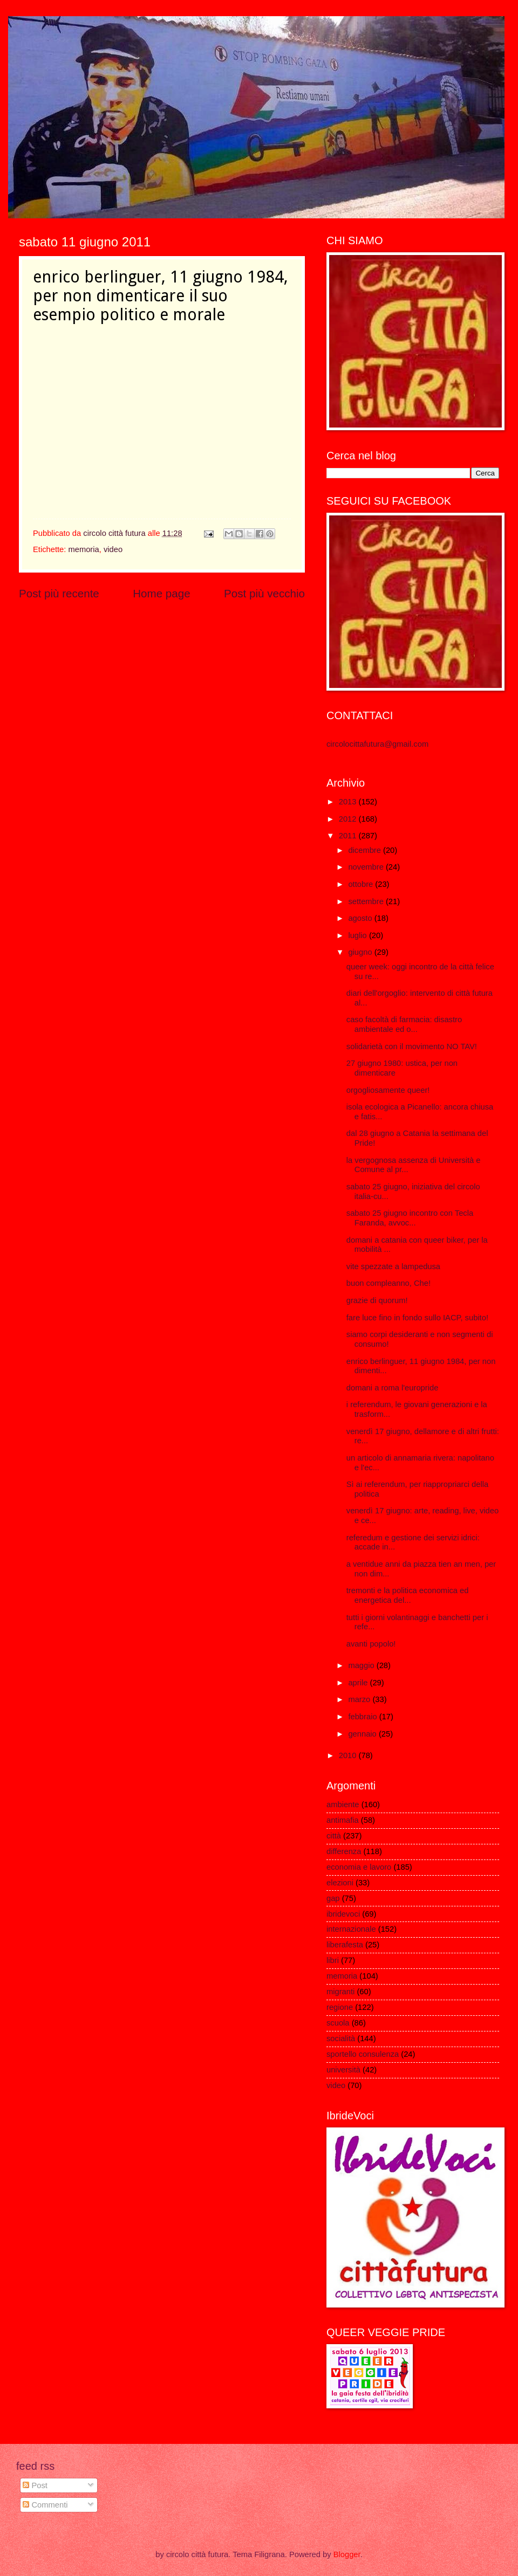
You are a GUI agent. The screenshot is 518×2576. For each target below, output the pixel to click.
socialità (340, 2038)
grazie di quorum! (377, 1300)
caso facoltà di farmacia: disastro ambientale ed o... (404, 1024)
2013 (349, 801)
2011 (349, 835)
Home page (161, 593)
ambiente (342, 1804)
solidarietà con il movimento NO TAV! (411, 1046)
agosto (361, 918)
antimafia (342, 1820)
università (343, 2069)
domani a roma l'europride (392, 1387)
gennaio (363, 1734)
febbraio (363, 1716)
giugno (361, 952)
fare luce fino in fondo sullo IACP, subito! (417, 1317)
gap (333, 1898)
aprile (359, 1682)
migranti (340, 1991)
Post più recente (59, 593)
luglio (358, 935)
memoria (83, 549)
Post (35, 2485)
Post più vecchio (264, 593)
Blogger (346, 2554)
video (113, 549)
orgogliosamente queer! (388, 1090)
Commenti (45, 2505)
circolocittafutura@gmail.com (377, 744)
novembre (367, 867)
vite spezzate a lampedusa (393, 1266)
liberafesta (344, 1944)
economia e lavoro (358, 1867)
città (333, 1835)
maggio (362, 1665)
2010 (349, 1755)
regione (339, 2007)
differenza (343, 1851)
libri (332, 1960)
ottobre (361, 884)
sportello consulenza (362, 2054)
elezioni (339, 1882)
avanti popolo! (371, 1644)
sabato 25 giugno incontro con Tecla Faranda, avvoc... (409, 1218)
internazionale (351, 1929)
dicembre (365, 850)
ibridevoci (343, 1914)
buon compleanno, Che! (388, 1283)
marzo (360, 1699)
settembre (367, 901)
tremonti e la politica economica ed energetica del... (407, 1595)
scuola (338, 2023)
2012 (349, 819)
